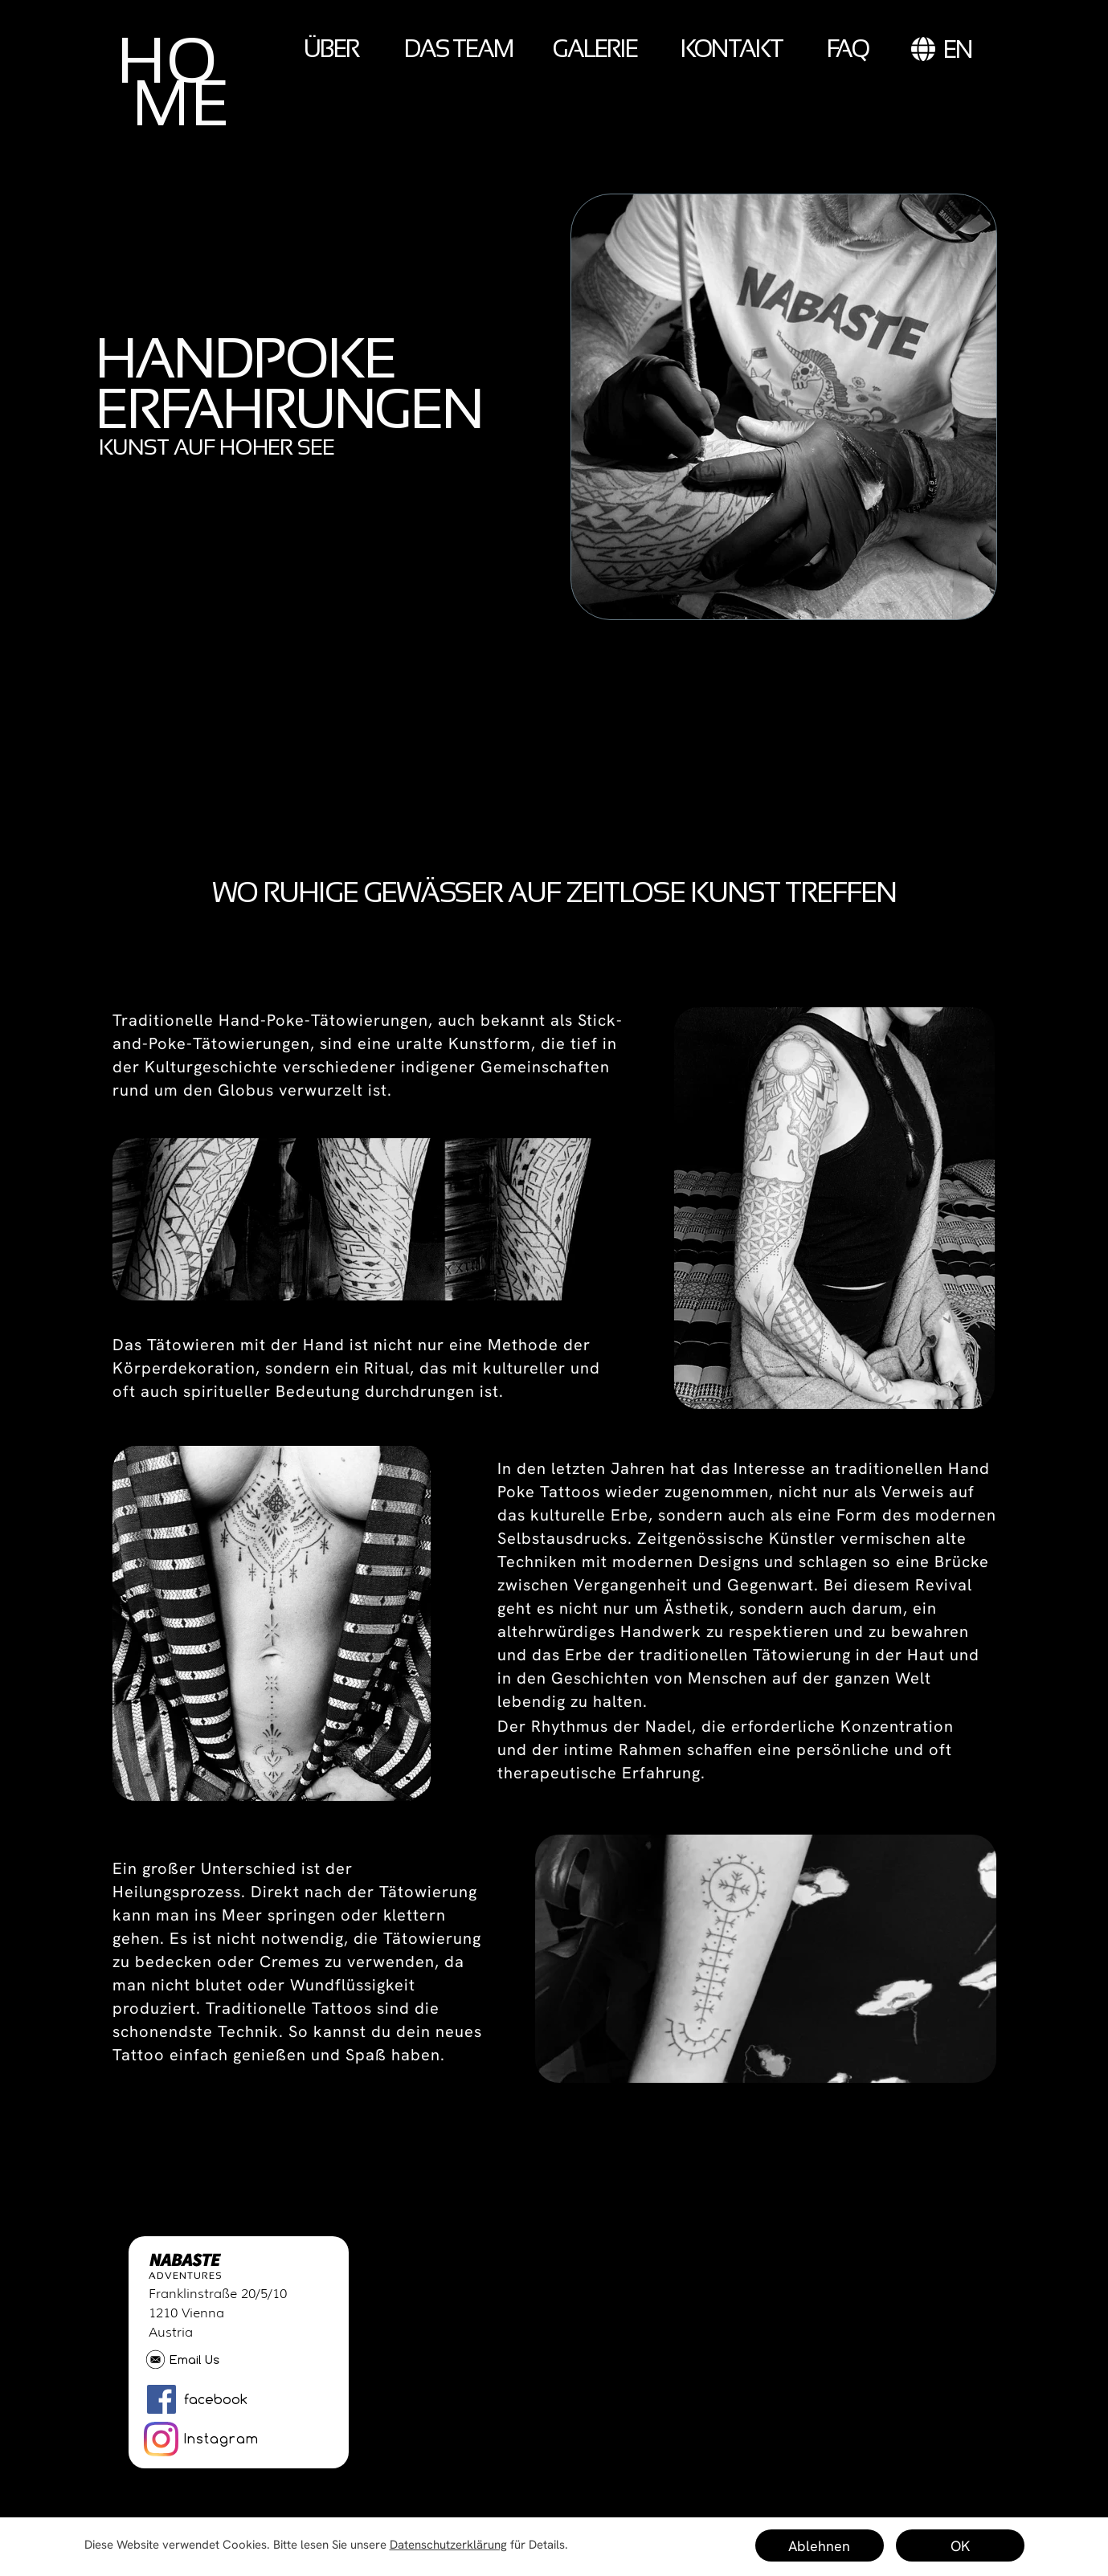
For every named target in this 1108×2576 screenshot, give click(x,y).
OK (960, 2546)
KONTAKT (732, 48)
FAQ (847, 48)
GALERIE (595, 48)
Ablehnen (819, 2546)
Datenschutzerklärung (448, 2545)
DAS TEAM (458, 48)
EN (942, 49)
